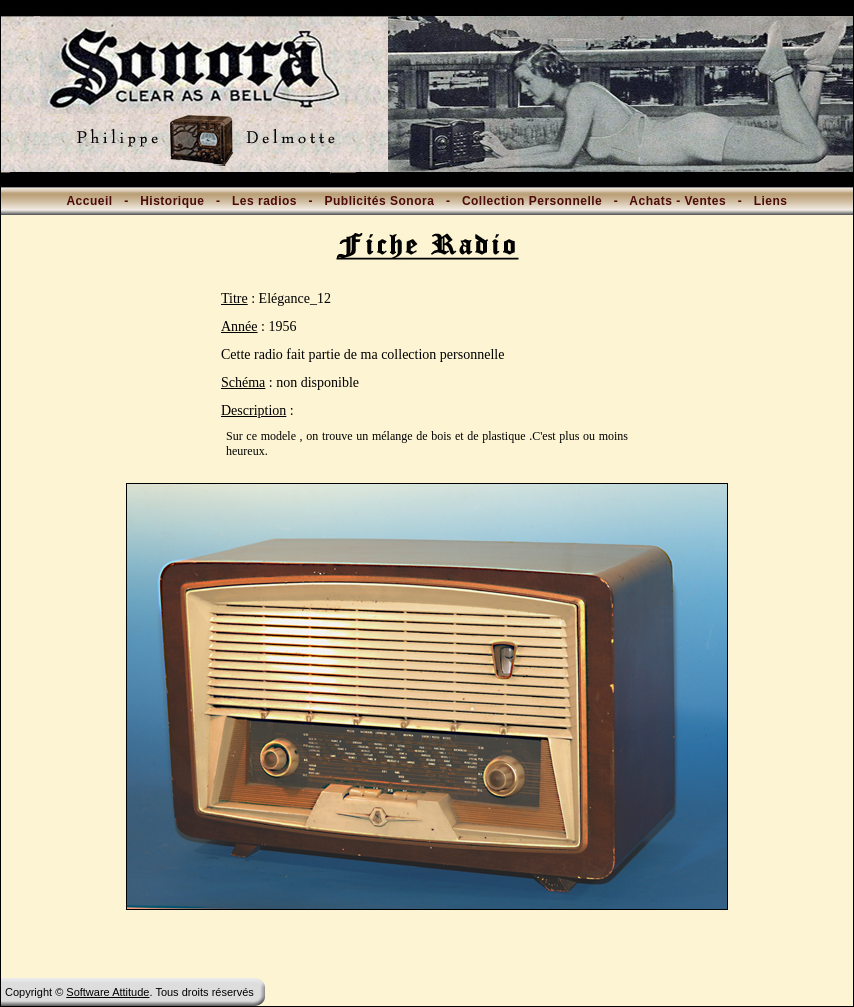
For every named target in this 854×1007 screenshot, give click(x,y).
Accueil (89, 201)
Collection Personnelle (532, 201)
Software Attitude (107, 992)
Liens (771, 201)
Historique (172, 201)
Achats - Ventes (677, 201)
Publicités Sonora (380, 201)
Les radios (264, 201)
